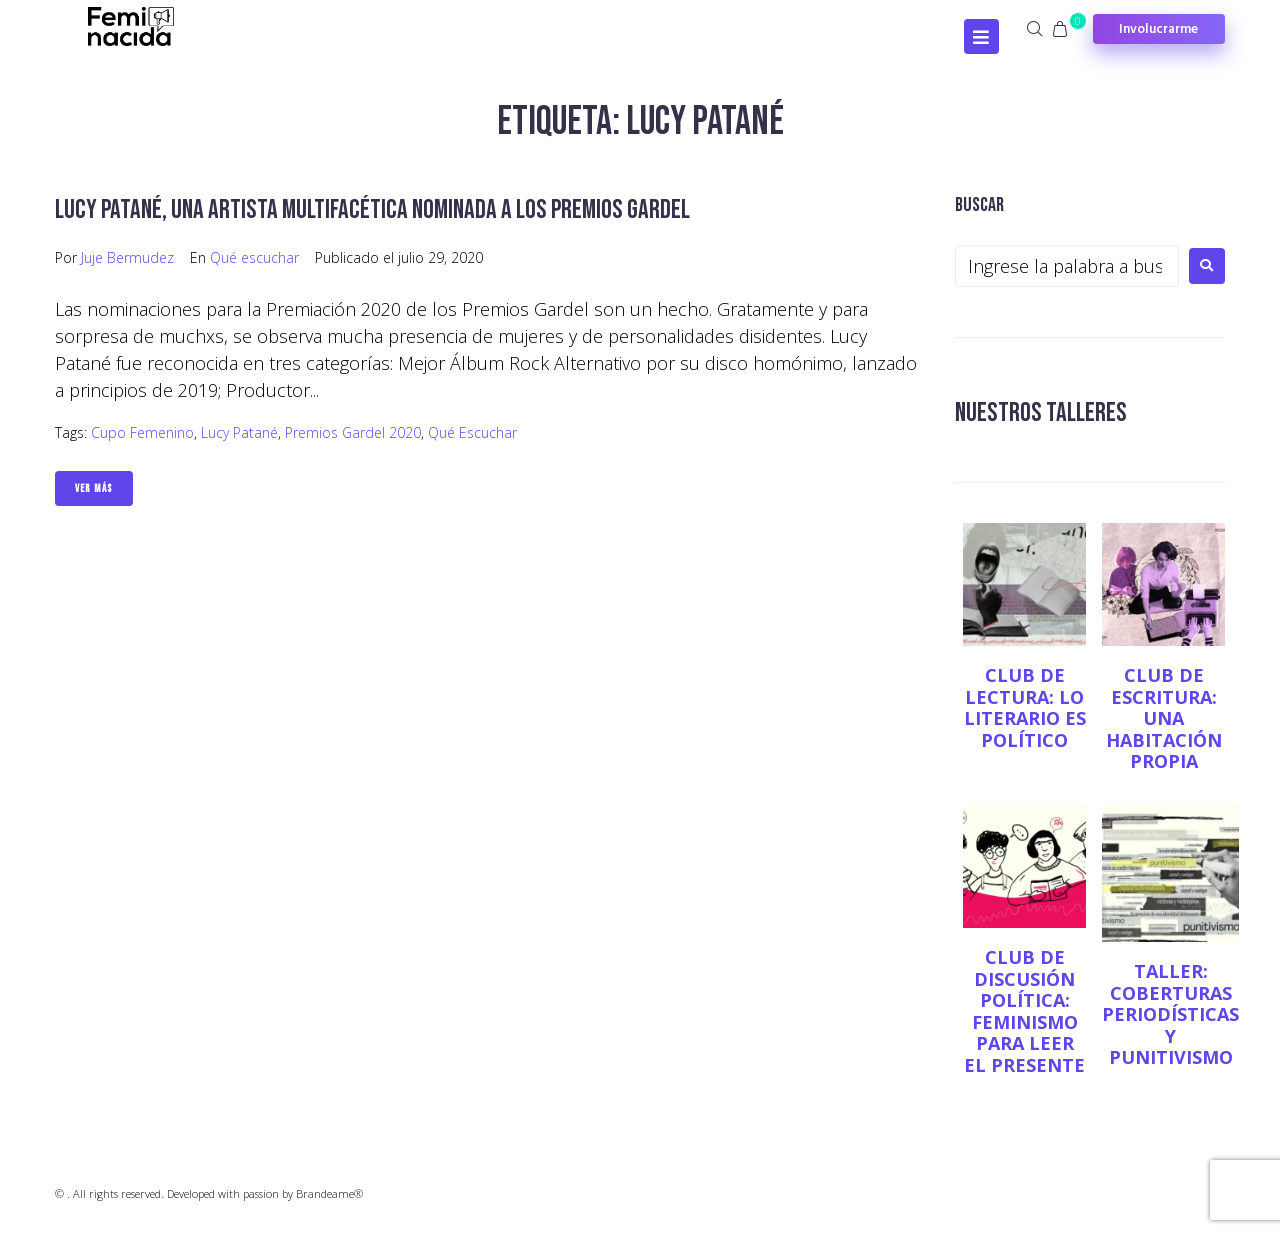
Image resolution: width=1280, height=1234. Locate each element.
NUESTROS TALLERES (1043, 412)
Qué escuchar (254, 257)
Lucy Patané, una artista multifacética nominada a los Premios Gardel (382, 209)
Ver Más (94, 488)
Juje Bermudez (127, 257)
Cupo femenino (142, 432)
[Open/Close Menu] (981, 36)
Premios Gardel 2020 (353, 432)
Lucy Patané (239, 432)
